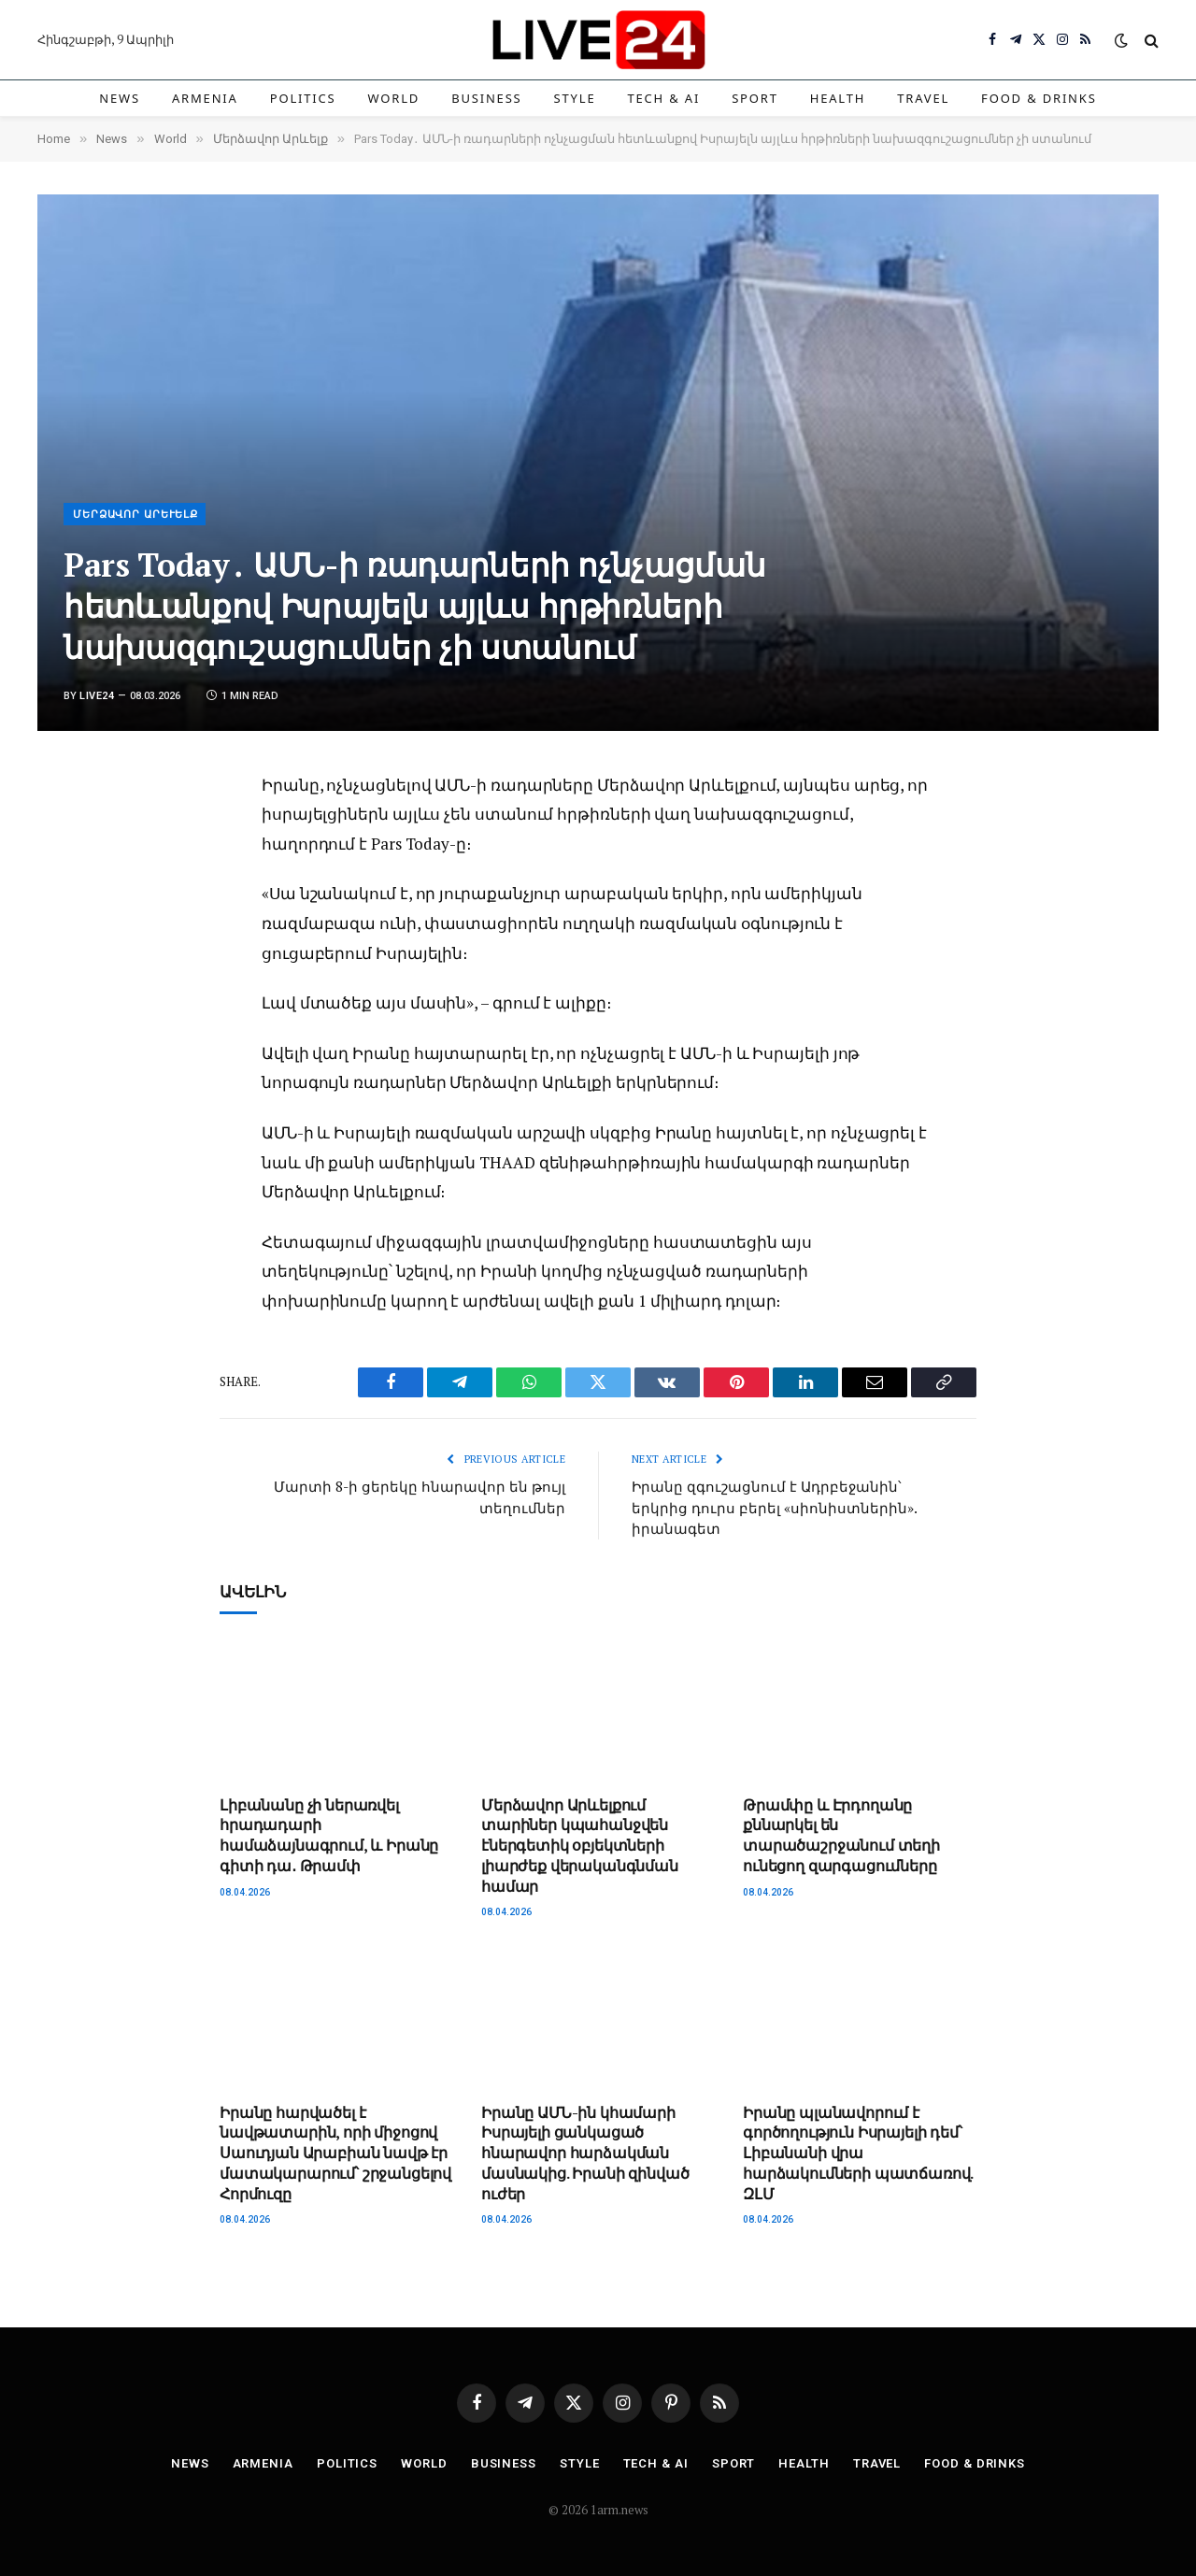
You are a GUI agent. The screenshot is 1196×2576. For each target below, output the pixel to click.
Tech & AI (663, 98)
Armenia (205, 98)
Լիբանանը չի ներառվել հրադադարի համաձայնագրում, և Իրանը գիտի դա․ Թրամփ (329, 1836)
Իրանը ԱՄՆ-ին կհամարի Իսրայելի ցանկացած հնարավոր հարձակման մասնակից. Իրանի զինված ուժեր (585, 2153)
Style (575, 98)
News (119, 98)
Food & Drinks (1039, 98)
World (394, 98)
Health (838, 98)
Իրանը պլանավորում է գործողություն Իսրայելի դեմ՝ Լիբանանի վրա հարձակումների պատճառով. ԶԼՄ (858, 2153)
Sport (755, 98)
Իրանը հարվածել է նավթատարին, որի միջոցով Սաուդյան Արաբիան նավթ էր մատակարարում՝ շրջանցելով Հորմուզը (335, 2153)
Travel (923, 98)
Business (486, 98)
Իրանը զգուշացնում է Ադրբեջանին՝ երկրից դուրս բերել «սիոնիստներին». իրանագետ (774, 1507)
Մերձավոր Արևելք (135, 514)
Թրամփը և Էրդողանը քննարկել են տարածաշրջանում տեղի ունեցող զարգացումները (841, 1836)
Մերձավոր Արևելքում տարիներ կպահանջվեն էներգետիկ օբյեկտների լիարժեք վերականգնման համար (579, 1846)
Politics (303, 98)
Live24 (96, 696)
